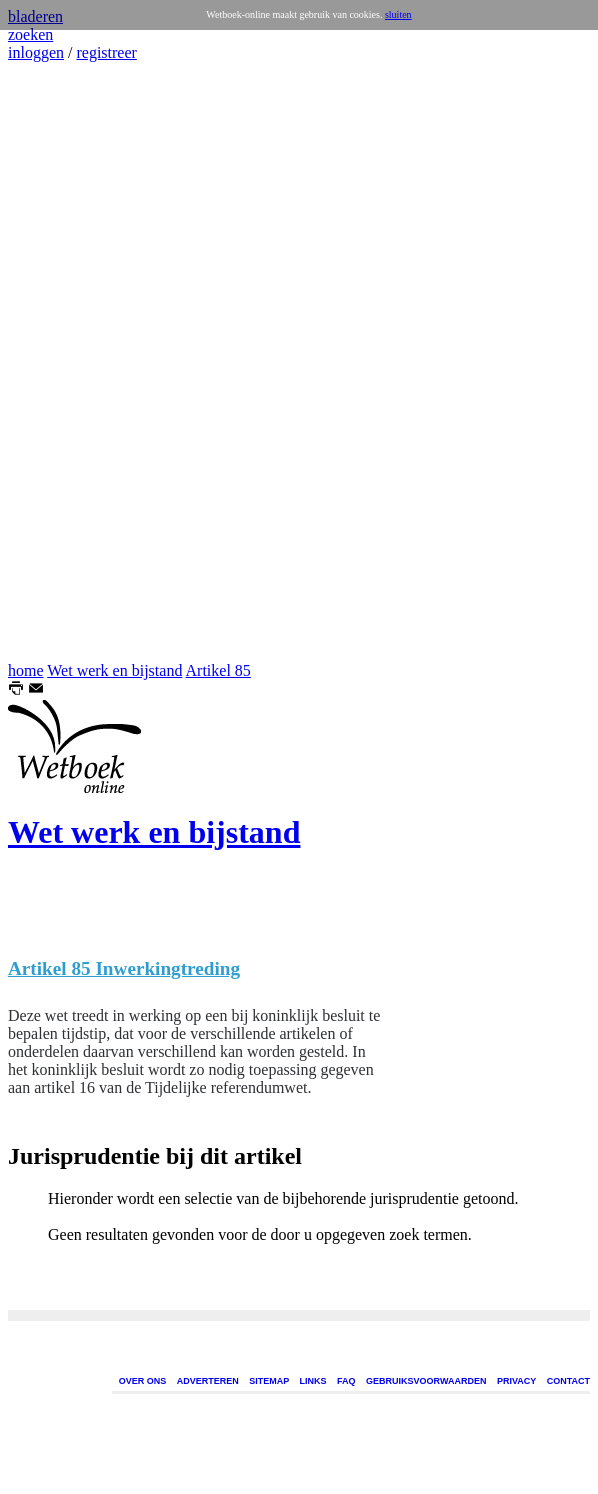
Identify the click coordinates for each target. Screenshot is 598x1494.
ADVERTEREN (208, 1381)
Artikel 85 (218, 670)
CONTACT (568, 1381)
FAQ (346, 1381)
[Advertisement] (68, 362)
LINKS (313, 1381)
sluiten (398, 14)
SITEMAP (269, 1381)
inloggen (36, 52)
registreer (106, 52)
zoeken (30, 34)
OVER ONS (143, 1381)
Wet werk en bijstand (114, 670)
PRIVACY (516, 1381)
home (26, 670)
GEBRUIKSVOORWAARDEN (426, 1381)
